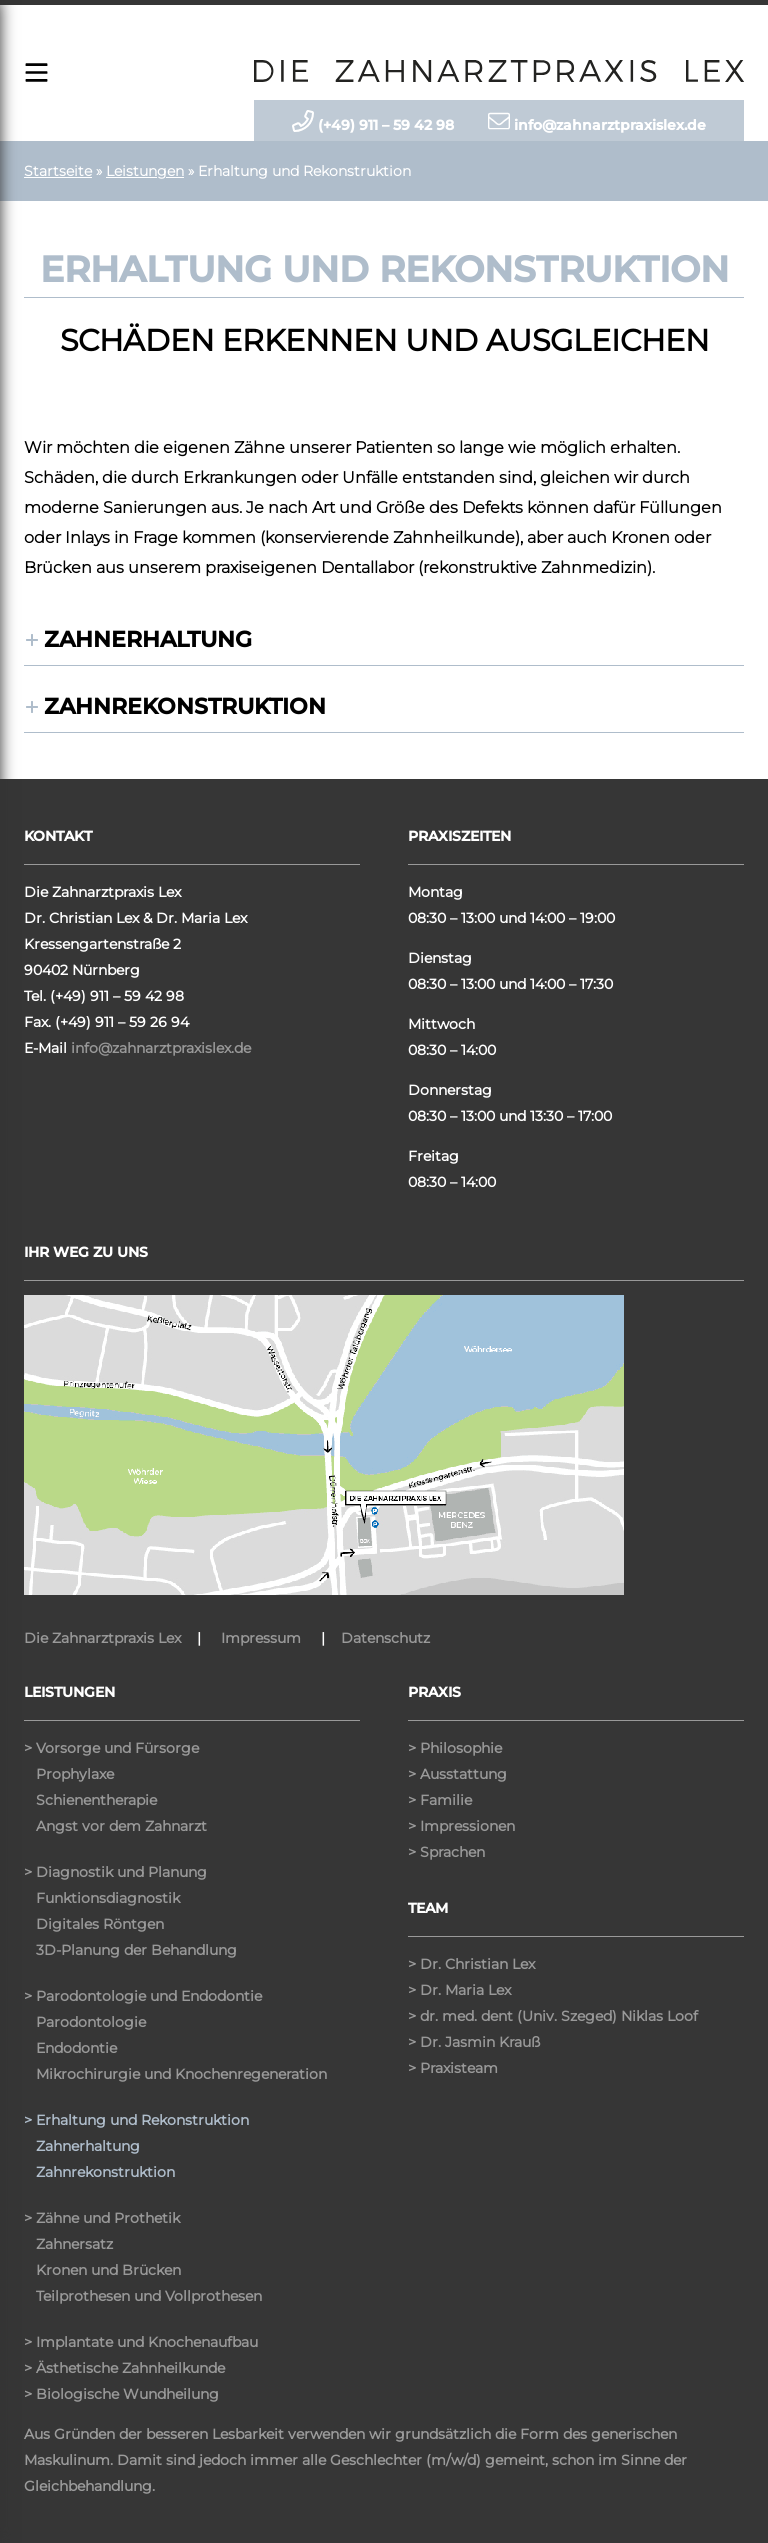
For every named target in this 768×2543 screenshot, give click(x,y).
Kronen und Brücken (108, 2270)
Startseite (58, 171)
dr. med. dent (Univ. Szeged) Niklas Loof (559, 2016)
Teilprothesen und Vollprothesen (149, 2296)
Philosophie (461, 1748)
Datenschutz (385, 1638)
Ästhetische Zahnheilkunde (130, 2368)
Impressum (261, 1638)
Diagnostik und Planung (121, 1872)
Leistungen (145, 171)
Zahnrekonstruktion (185, 706)
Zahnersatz (74, 2244)
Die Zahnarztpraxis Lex (102, 1638)
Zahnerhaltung (148, 639)
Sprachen (452, 1852)
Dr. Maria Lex (465, 1990)
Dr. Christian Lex (477, 1964)
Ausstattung (463, 1774)
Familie (446, 1800)
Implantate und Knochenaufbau (147, 2342)
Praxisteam (459, 2068)
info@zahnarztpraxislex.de (161, 1048)
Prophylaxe (75, 1774)
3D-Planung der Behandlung (136, 1950)
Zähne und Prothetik (108, 2218)
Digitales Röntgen (100, 1924)
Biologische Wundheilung (127, 2394)
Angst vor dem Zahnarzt (121, 1826)
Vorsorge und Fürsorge (117, 1748)
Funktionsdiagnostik (108, 1898)
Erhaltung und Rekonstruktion (142, 2120)
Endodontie (76, 2048)
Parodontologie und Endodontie (149, 1996)
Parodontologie (91, 2022)
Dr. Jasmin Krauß (480, 2042)
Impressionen (467, 1826)
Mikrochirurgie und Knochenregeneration (181, 2074)
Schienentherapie (96, 1800)
